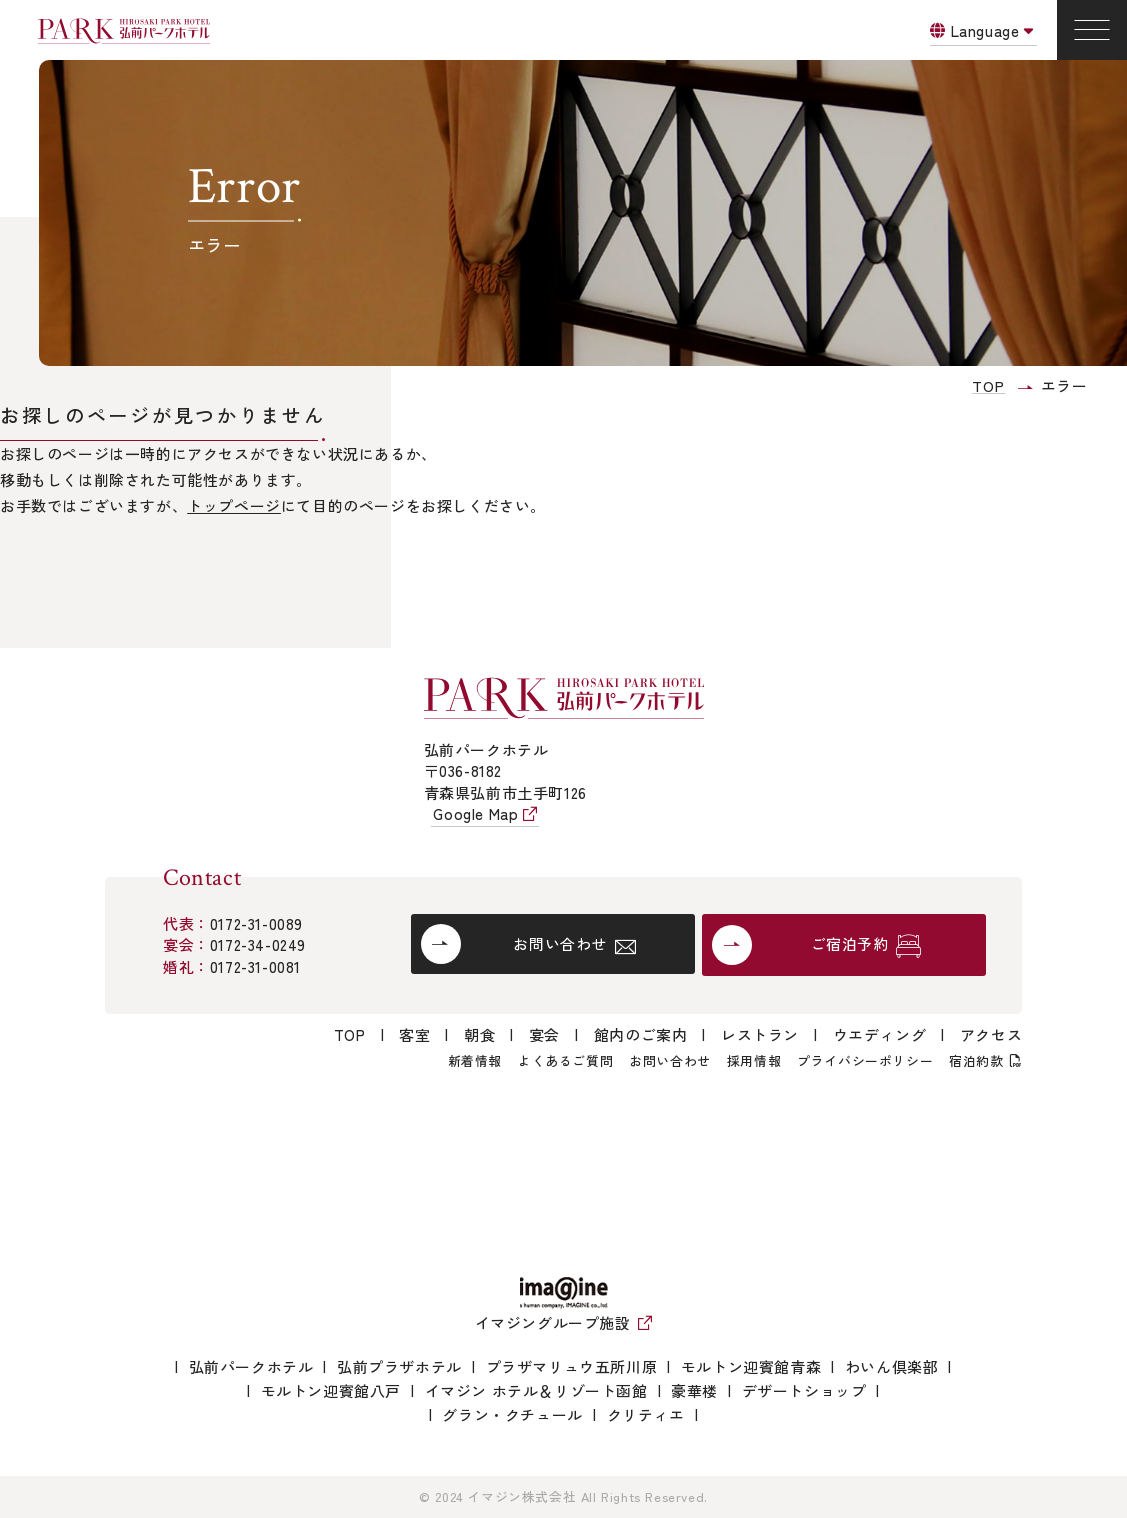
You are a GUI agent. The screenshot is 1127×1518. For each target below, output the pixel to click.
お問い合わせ (670, 1060)
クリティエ (646, 1414)
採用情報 (754, 1060)
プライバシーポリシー (865, 1060)
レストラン (760, 1034)
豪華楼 (694, 1390)
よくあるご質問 (565, 1060)
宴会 (544, 1034)
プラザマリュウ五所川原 (572, 1366)
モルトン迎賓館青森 (751, 1366)
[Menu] (1092, 30)
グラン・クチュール (512, 1414)
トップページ (234, 505)
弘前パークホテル (251, 1366)
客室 (414, 1034)
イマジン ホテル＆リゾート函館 (536, 1390)
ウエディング (880, 1034)
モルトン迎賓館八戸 (331, 1390)
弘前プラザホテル (399, 1366)
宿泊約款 (976, 1060)
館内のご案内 (641, 1034)
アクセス (991, 1034)
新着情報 (475, 1060)
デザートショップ (804, 1390)
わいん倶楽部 (892, 1366)
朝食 (479, 1034)
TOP (350, 1034)
